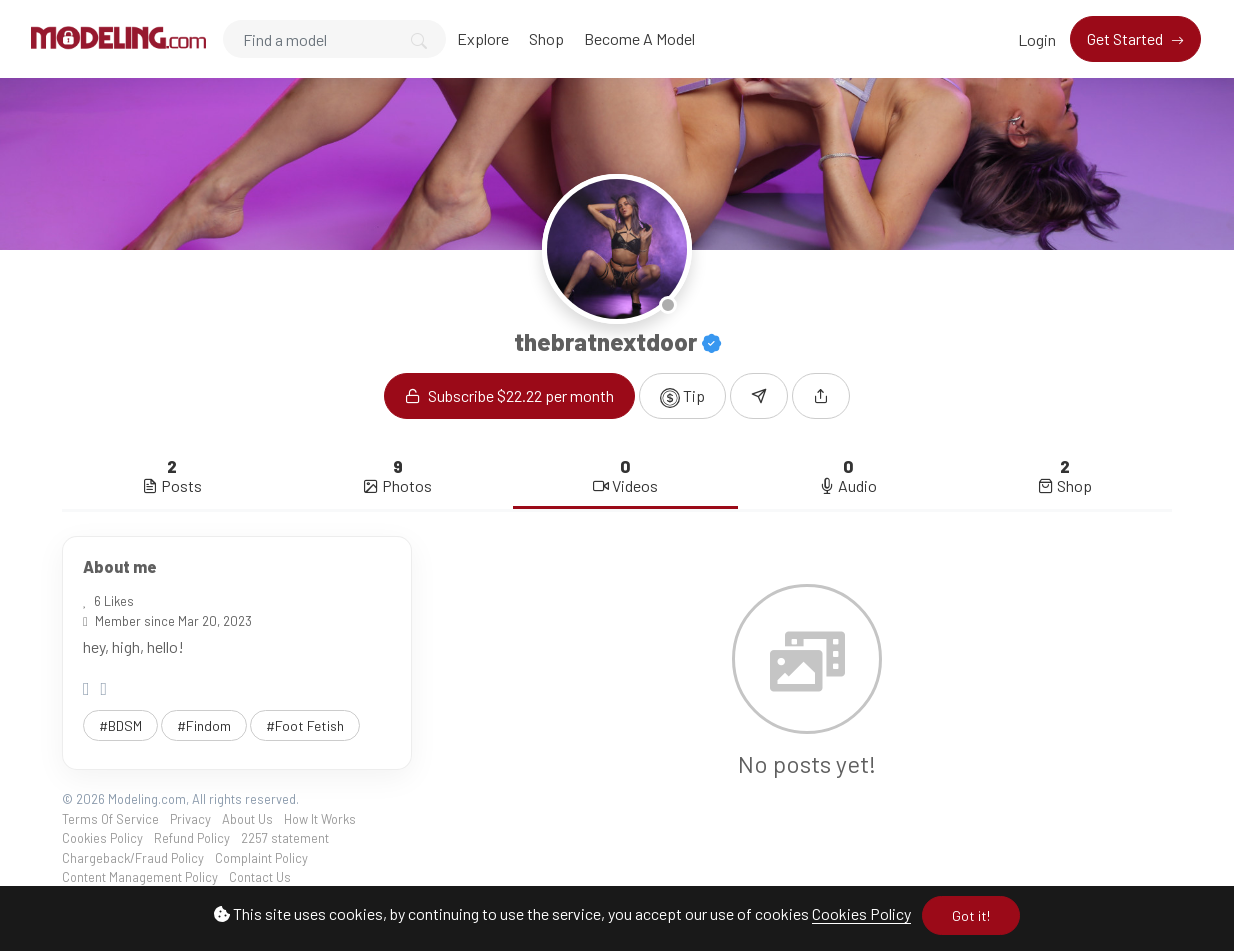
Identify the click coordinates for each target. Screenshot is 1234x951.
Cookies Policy (861, 913)
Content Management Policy (140, 877)
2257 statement (285, 838)
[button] (821, 396)
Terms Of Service (110, 819)
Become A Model (639, 38)
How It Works (320, 819)
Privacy (190, 819)
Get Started (1126, 38)
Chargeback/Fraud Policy (133, 858)
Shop (546, 38)
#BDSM (120, 725)
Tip (682, 397)
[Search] (334, 39)
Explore (483, 38)
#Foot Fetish (305, 725)
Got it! (971, 915)
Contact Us (260, 877)
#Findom (204, 725)
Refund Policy (192, 838)
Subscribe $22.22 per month (509, 395)
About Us (247, 819)
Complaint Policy (261, 858)
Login (1037, 39)
